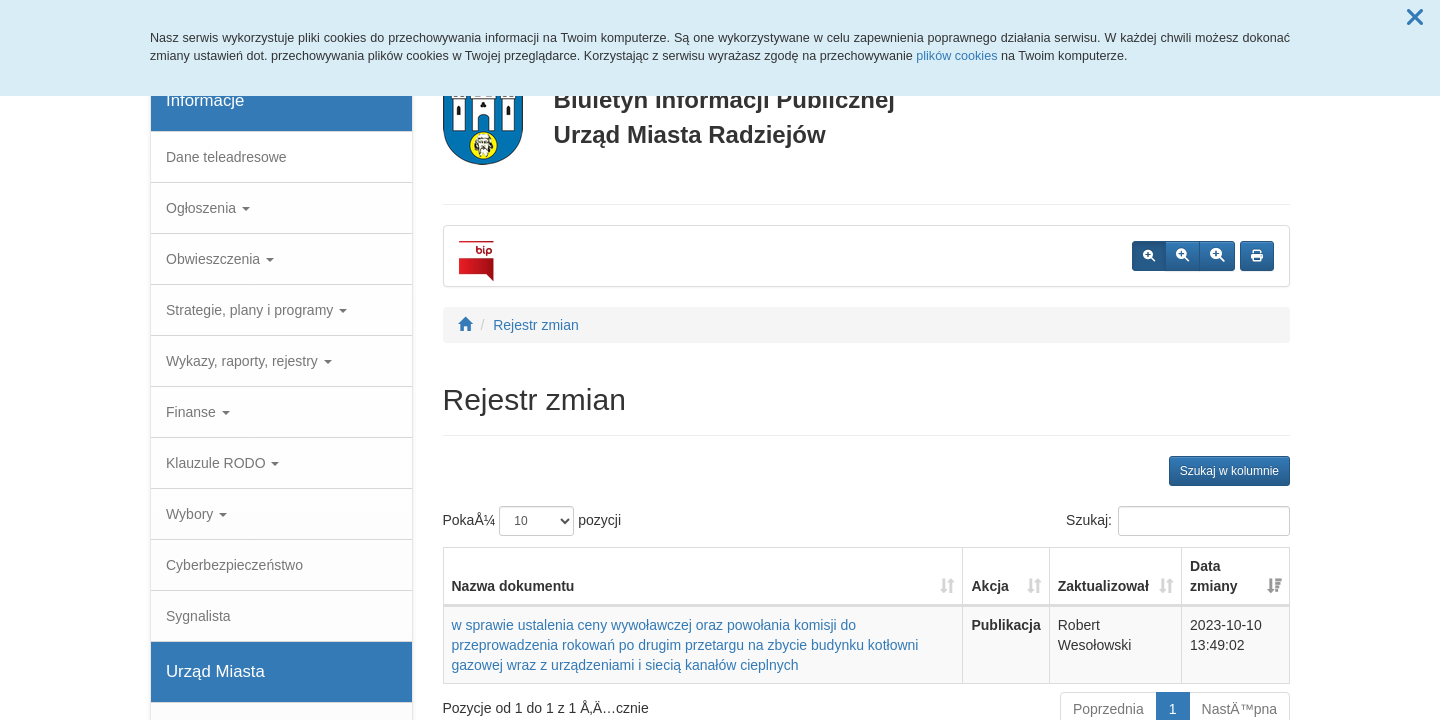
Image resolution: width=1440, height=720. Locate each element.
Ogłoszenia (208, 208)
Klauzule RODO (222, 463)
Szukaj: (1178, 521)
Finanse (198, 412)
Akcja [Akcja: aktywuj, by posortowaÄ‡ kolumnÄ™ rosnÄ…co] (989, 586)
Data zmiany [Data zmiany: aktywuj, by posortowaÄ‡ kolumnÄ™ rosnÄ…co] (1213, 576)
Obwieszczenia (220, 259)
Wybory (196, 514)
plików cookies (956, 56)
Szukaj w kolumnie (1229, 471)
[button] (1415, 18)
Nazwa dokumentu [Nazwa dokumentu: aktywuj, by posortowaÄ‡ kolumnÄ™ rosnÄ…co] (513, 586)
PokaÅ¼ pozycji (532, 521)
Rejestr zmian (536, 325)
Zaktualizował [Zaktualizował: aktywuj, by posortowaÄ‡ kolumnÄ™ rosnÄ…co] (1103, 586)
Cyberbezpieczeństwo (234, 565)
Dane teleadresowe (226, 157)
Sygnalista (198, 616)
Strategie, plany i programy (256, 310)
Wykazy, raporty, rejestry (249, 361)
